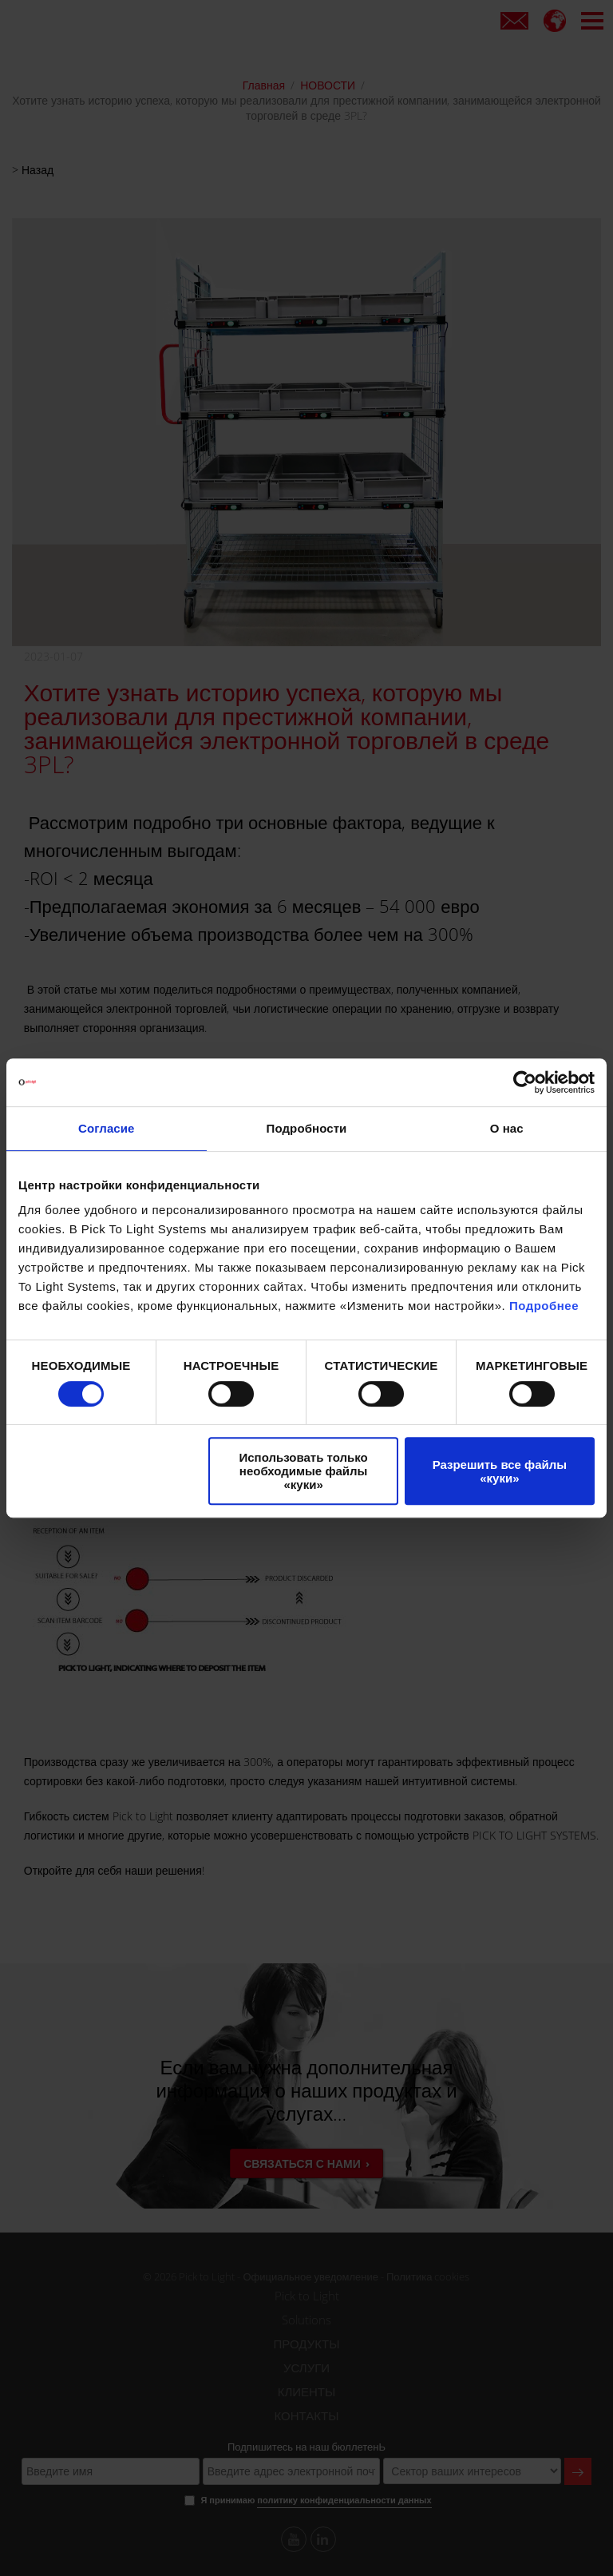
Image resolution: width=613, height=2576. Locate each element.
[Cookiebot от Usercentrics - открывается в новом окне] (525, 1082)
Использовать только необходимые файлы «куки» (303, 1471)
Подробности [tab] (307, 1128)
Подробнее (544, 1305)
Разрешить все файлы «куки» (500, 1471)
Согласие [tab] (106, 1128)
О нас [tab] (507, 1128)
